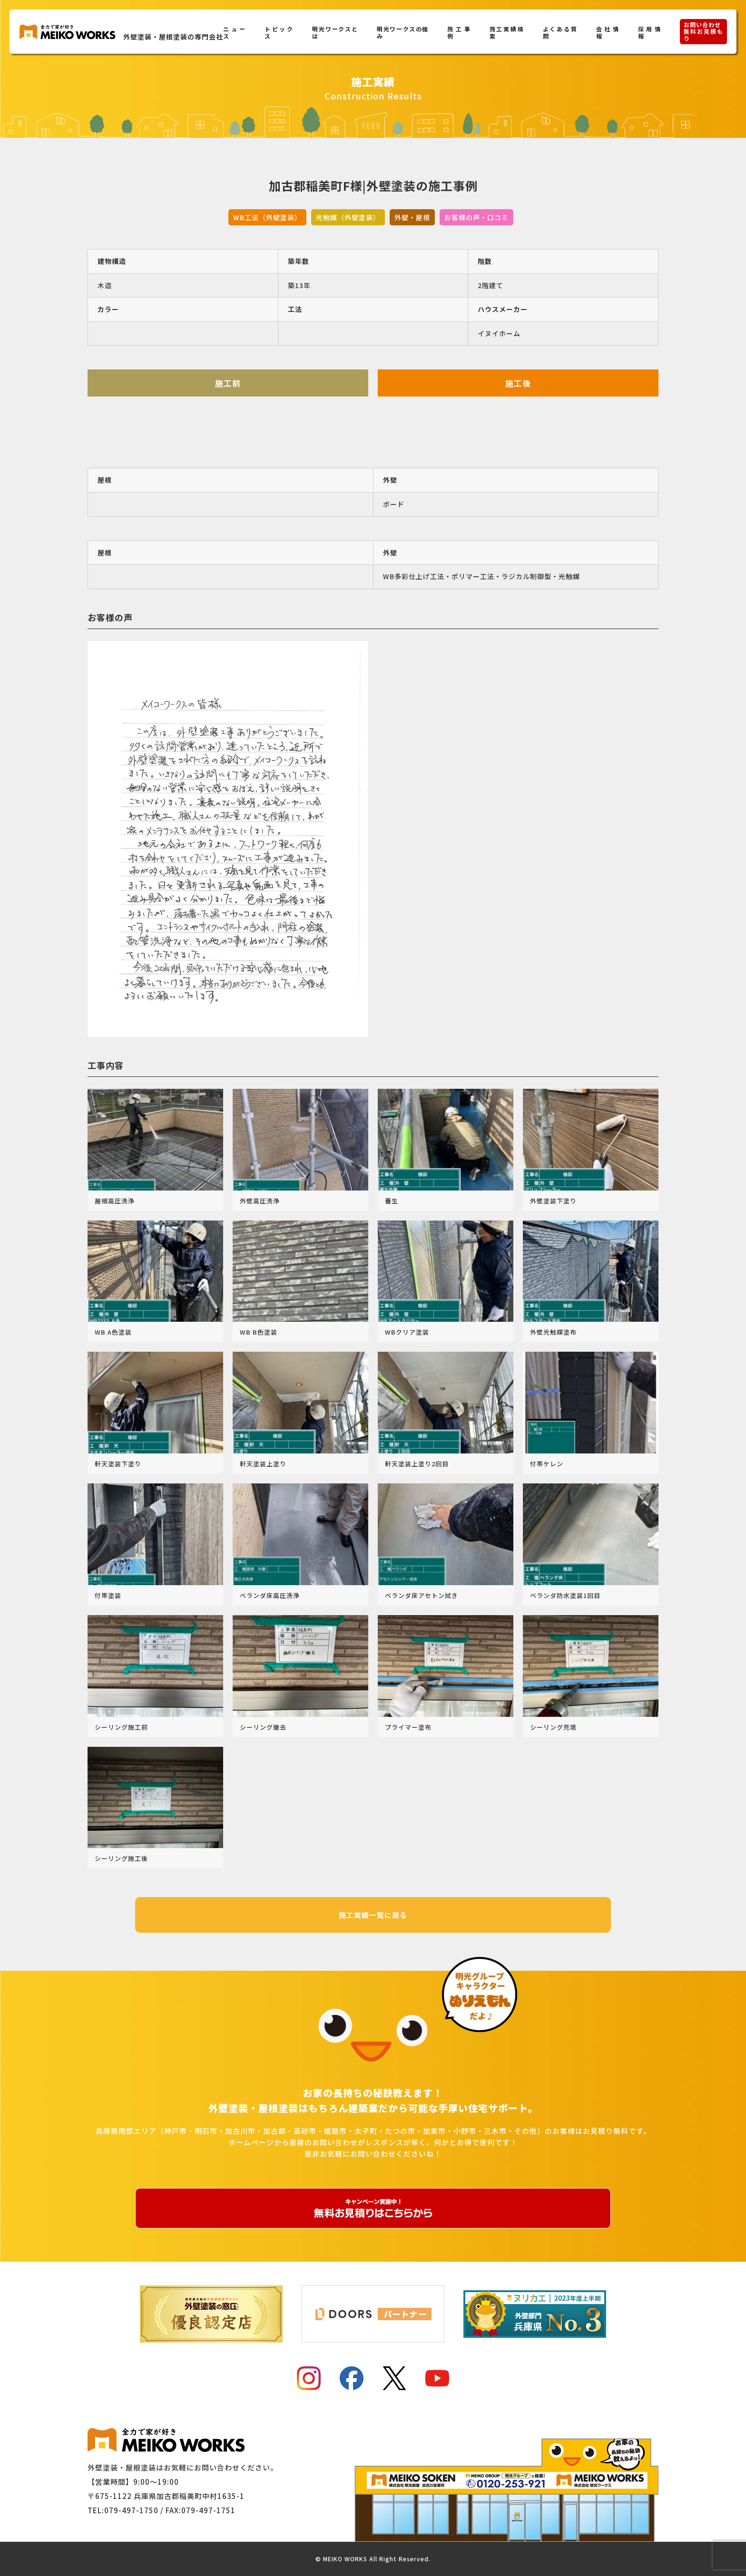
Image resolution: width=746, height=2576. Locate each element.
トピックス (279, 32)
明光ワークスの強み (402, 32)
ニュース (234, 32)
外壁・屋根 (412, 217)
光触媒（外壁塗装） (348, 217)
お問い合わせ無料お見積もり (703, 31)
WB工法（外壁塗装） (267, 217)
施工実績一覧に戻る (373, 1915)
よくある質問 (560, 32)
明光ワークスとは (335, 32)
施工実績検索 (507, 32)
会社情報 (607, 32)
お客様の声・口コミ (476, 217)
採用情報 (649, 32)
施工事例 (458, 32)
